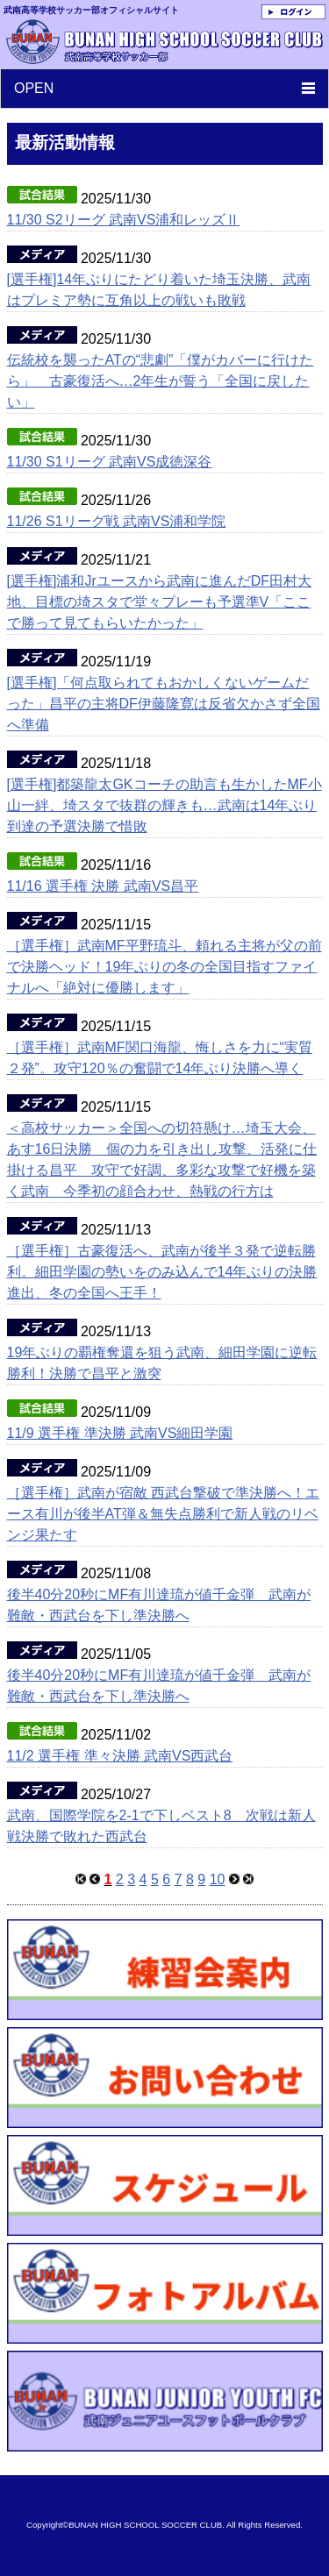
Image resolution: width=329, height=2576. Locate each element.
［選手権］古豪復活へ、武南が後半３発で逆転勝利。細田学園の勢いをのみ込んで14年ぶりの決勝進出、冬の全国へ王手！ (162, 1271)
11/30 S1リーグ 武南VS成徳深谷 (109, 461)
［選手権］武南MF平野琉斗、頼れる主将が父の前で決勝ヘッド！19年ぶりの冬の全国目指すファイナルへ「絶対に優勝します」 (164, 966)
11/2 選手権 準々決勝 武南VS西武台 (120, 1755)
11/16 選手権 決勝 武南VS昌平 (103, 886)
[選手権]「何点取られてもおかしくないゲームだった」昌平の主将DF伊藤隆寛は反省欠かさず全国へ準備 (163, 703)
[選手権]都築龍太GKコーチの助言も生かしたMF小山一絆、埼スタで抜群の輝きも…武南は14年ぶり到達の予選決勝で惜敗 (164, 805)
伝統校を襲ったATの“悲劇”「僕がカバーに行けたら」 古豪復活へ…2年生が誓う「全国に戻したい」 (160, 380)
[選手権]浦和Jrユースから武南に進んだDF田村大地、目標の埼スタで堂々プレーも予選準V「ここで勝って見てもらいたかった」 (159, 601)
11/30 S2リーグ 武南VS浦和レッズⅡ (123, 219)
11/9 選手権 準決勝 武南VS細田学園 (120, 1433)
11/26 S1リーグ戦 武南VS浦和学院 (116, 521)
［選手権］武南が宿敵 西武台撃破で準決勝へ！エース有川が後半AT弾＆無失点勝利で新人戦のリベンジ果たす (163, 1513)
